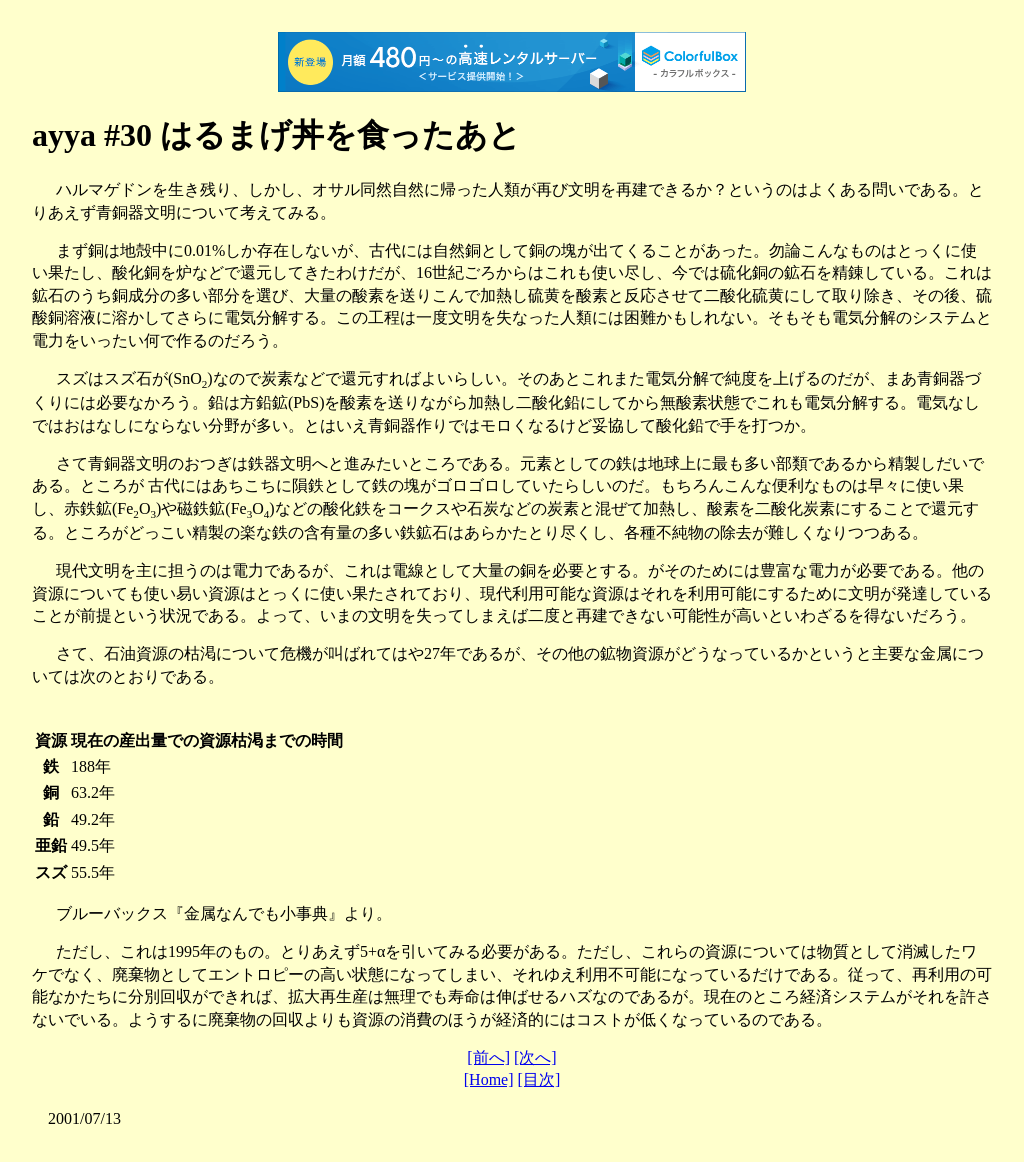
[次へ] (535, 1057)
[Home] (489, 1079)
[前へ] (488, 1057)
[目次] (539, 1079)
